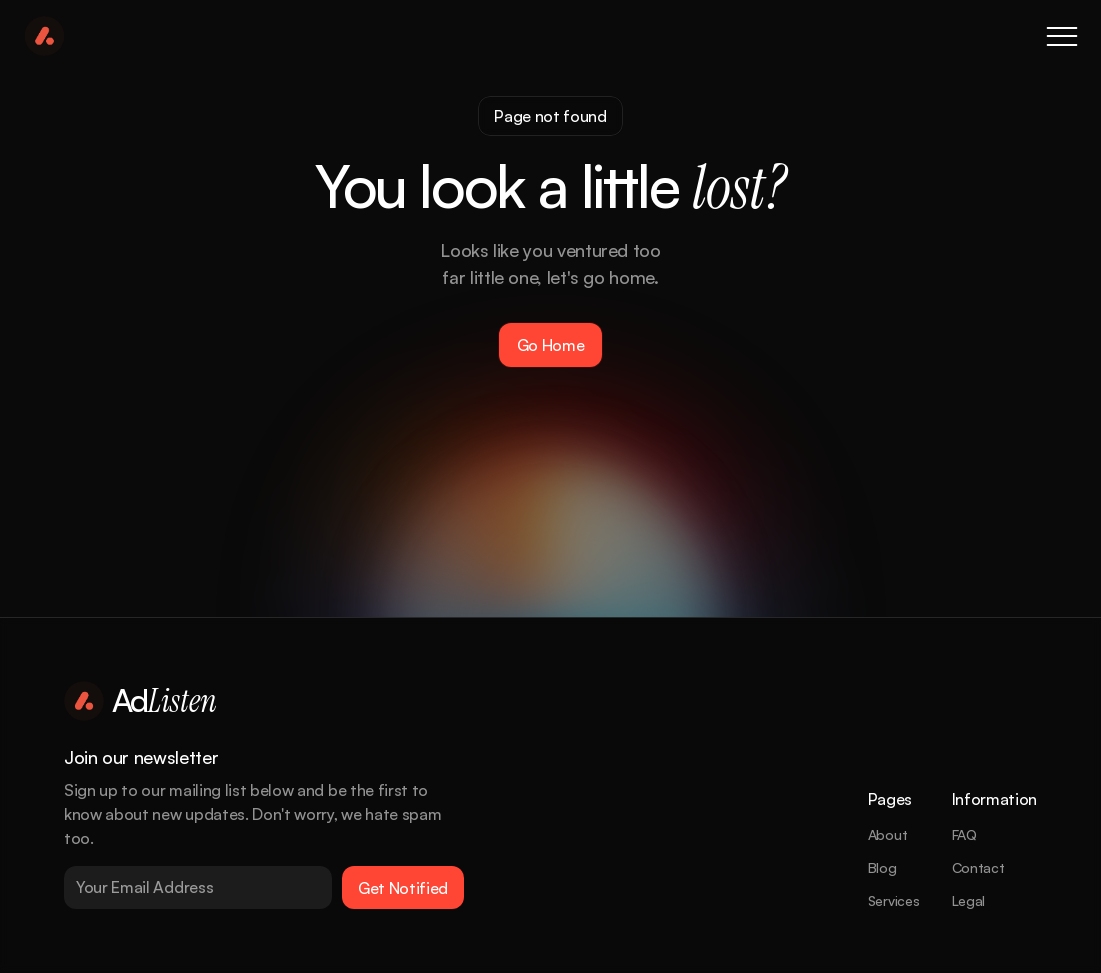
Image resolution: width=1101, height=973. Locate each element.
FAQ (964, 834)
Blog (882, 867)
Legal (969, 900)
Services (894, 900)
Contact (978, 867)
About (888, 834)
